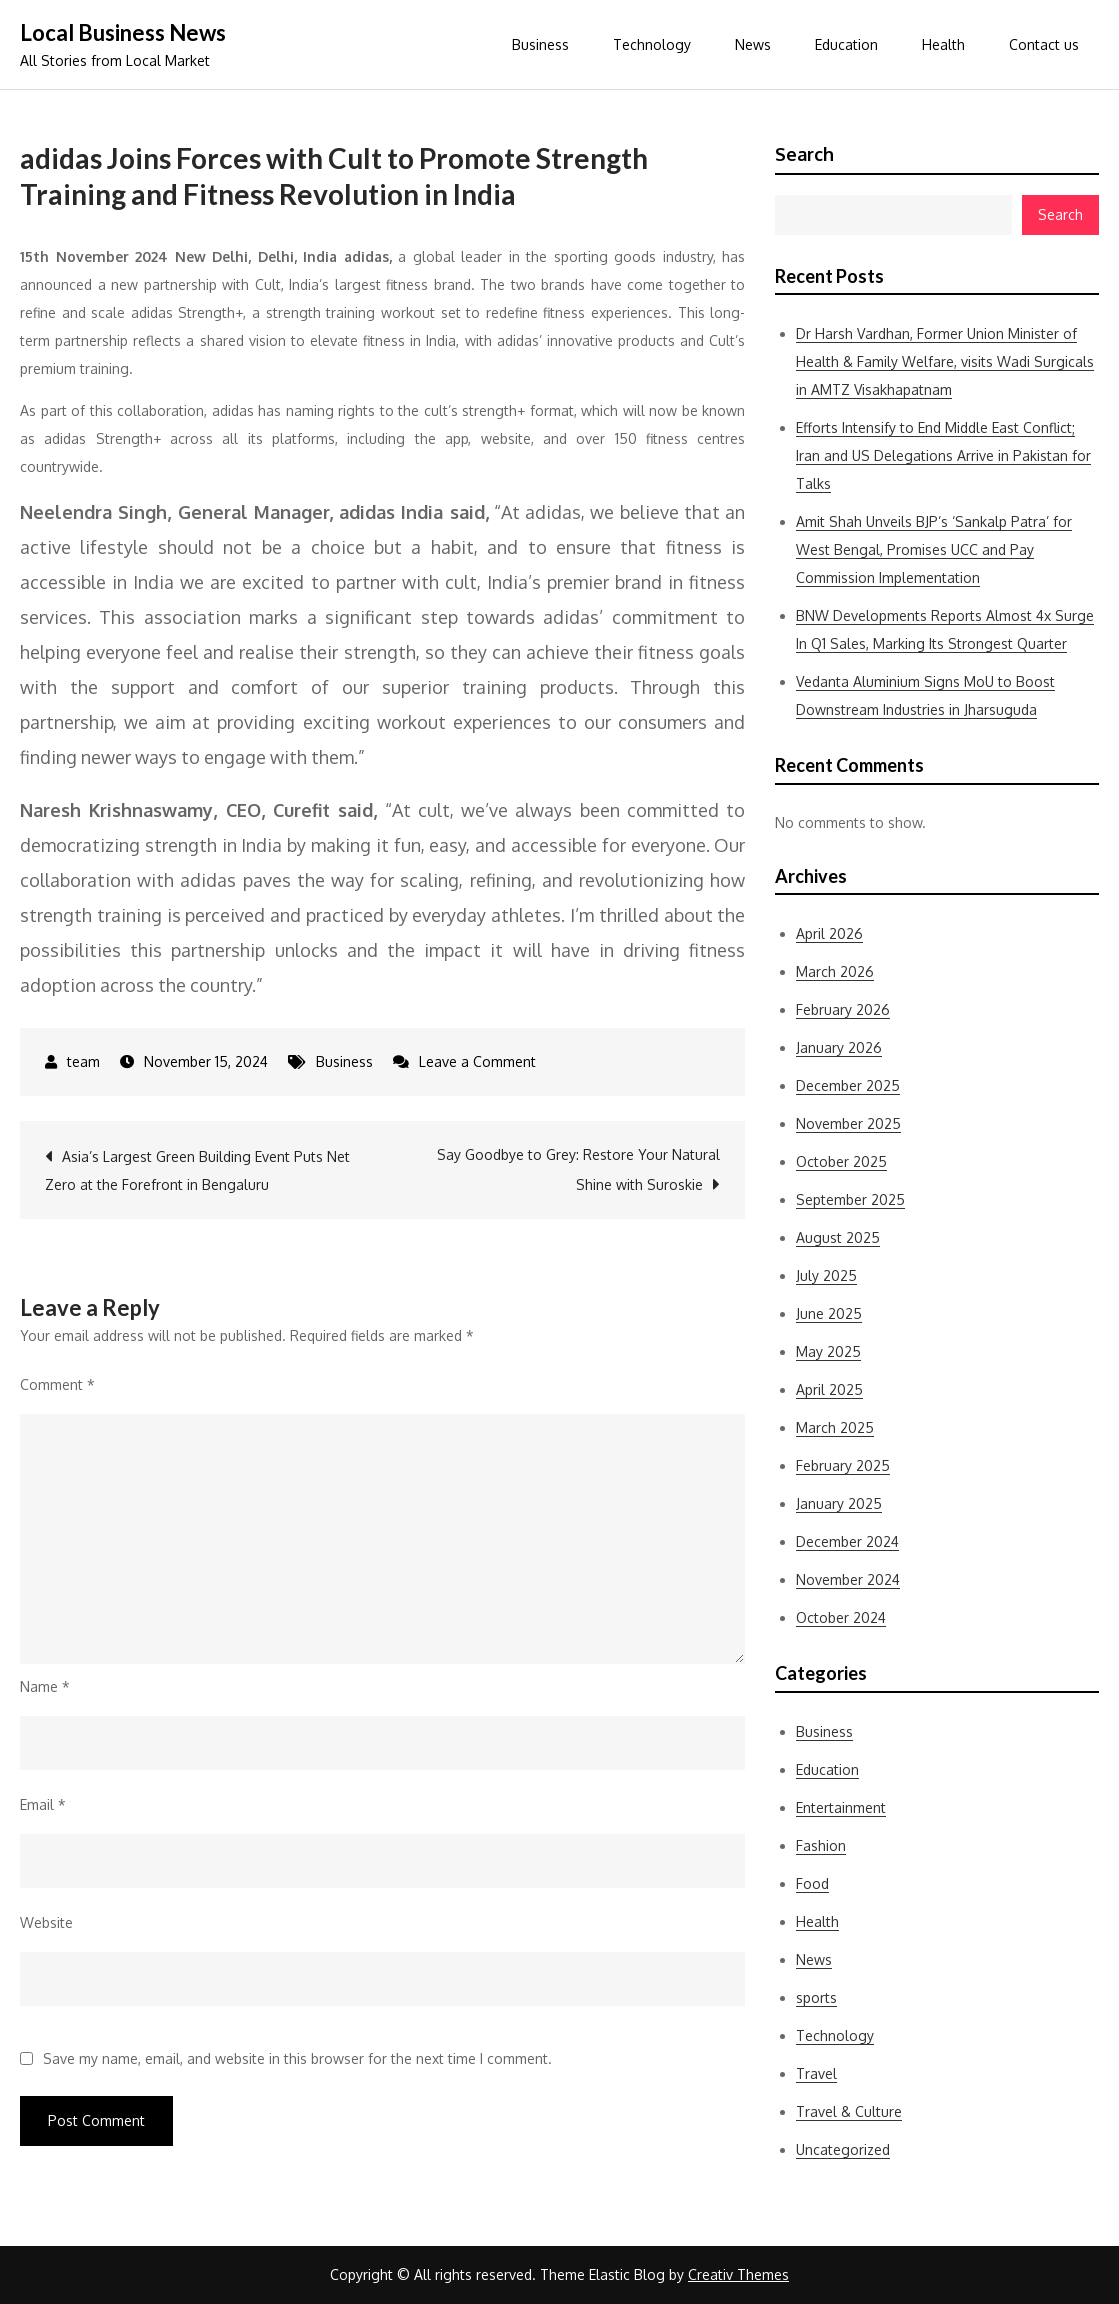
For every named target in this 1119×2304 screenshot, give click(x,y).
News (753, 44)
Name (45, 1686)
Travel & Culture (849, 2111)
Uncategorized (843, 2149)
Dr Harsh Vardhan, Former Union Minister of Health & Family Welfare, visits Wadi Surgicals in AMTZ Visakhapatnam (945, 361)
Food (812, 1883)
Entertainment (841, 1807)
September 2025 (850, 1199)
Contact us (1044, 44)
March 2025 (835, 1427)
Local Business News (123, 32)
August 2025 (838, 1237)
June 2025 (829, 1313)
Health (943, 44)
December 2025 (848, 1085)
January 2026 (839, 1047)
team (83, 1061)
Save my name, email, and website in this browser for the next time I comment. (297, 2059)
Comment (57, 1384)
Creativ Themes (738, 2274)
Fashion (821, 1845)
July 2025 (826, 1275)
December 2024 (847, 1541)
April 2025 (829, 1389)
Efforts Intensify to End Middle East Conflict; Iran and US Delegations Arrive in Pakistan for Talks (943, 455)
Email (43, 1804)
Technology (652, 44)
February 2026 (843, 1009)
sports (816, 1997)
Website (46, 1922)
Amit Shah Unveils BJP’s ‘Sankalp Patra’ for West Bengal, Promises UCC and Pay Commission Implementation (934, 549)
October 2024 (841, 1617)
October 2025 (841, 1161)
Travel (816, 2073)
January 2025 (839, 1503)
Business (540, 44)
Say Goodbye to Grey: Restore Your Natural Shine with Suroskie (578, 1169)
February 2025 (843, 1465)
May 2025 (828, 1351)
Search (804, 154)
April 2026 (829, 933)
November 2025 (848, 1123)
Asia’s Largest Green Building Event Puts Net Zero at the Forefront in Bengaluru (197, 1170)
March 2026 (835, 971)
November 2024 (848, 1579)
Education (846, 44)
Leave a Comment (477, 1061)
